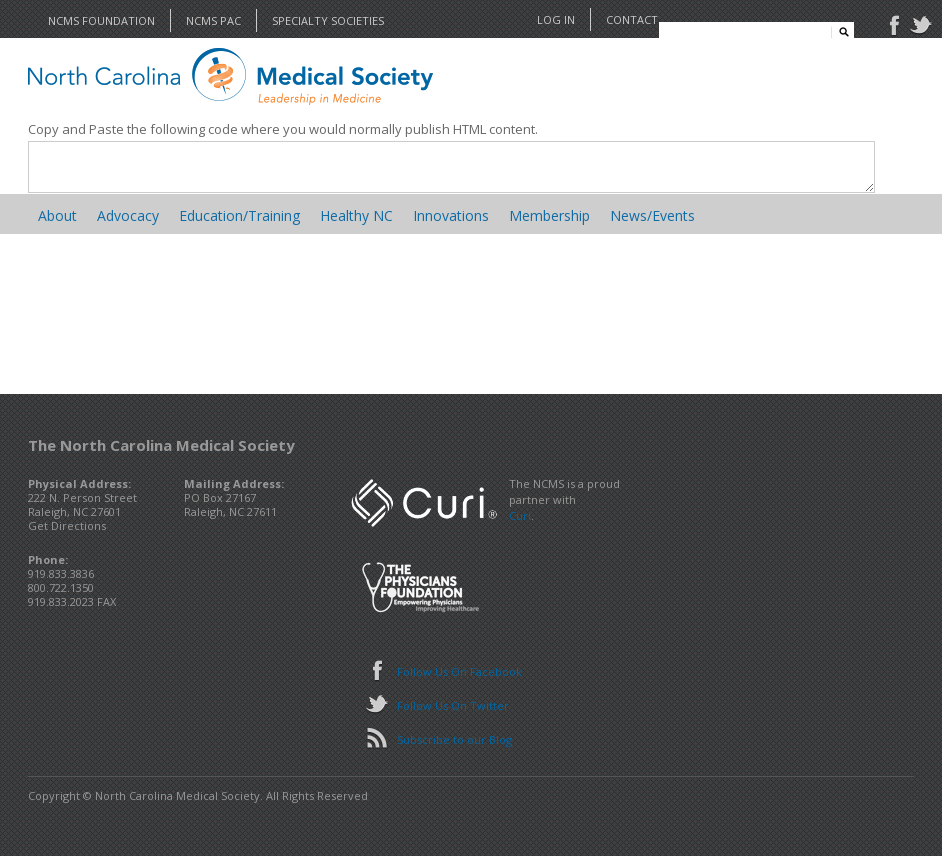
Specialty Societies (328, 20)
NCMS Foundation (101, 20)
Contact (632, 19)
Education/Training (239, 215)
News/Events (652, 215)
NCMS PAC (213, 20)
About (57, 215)
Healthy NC (356, 215)
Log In (556, 19)
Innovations (451, 215)
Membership (549, 215)
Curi (520, 515)
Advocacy (128, 215)
